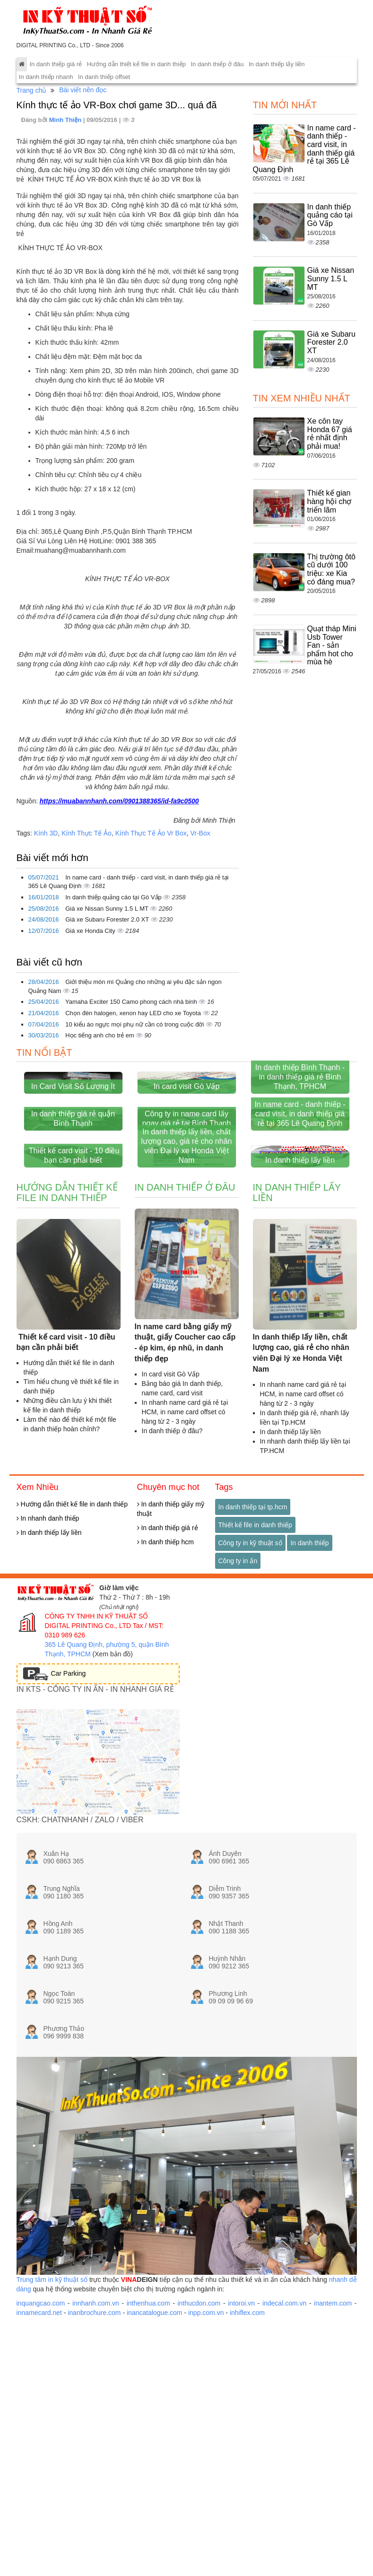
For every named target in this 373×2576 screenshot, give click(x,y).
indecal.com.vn (284, 2459)
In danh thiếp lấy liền (277, 64)
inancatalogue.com (154, 2468)
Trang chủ (32, 90)
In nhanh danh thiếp (48, 1674)
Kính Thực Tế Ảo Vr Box (151, 833)
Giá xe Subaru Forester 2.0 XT (107, 919)
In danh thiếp (309, 1699)
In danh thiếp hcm (165, 1698)
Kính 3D (46, 833)
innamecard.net (39, 2468)
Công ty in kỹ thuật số (250, 1699)
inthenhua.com (148, 2459)
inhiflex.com (247, 2468)
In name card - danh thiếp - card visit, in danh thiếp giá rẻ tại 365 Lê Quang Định (299, 1217)
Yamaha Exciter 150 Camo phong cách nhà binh (132, 1001)
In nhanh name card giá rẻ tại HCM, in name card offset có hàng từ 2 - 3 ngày (185, 1568)
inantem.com (333, 2459)
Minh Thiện (66, 119)
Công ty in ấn (238, 1717)
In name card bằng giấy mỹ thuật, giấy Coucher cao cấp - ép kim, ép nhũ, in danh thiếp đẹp (185, 1499)
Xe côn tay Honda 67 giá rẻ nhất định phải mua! (329, 433)
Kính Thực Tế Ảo (86, 833)
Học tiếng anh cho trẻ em (100, 1035)
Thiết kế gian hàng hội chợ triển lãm (329, 501)
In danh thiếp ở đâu (217, 64)
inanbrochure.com (94, 2468)
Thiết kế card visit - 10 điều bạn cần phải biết (73, 1311)
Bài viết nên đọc (82, 90)
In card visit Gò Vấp (187, 1138)
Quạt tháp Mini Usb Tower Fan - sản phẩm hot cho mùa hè (331, 645)
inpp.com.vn (206, 2468)
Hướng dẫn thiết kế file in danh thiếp (136, 64)
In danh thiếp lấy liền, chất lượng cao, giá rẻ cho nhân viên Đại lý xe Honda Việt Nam (186, 1302)
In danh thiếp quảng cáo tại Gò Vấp (114, 897)
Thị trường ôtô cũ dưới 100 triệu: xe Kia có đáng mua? (331, 569)
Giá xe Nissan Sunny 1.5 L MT (107, 908)
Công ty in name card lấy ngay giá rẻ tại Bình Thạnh (186, 1222)
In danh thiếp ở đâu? (172, 1587)
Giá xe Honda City (91, 930)
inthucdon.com (198, 2459)
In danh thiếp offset (104, 76)
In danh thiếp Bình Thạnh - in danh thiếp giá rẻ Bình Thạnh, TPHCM (300, 1128)
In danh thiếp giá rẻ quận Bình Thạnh (73, 1222)
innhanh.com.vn (95, 2459)
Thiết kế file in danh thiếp (255, 1681)
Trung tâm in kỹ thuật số (52, 2435)
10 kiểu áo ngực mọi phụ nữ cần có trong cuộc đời (135, 1024)
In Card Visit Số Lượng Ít (73, 1138)
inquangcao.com (41, 2459)
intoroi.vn (241, 2459)
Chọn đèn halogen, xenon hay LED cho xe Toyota (133, 1013)
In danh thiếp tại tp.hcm (252, 1663)
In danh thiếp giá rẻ (55, 64)
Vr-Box (200, 833)
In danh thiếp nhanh (46, 76)
